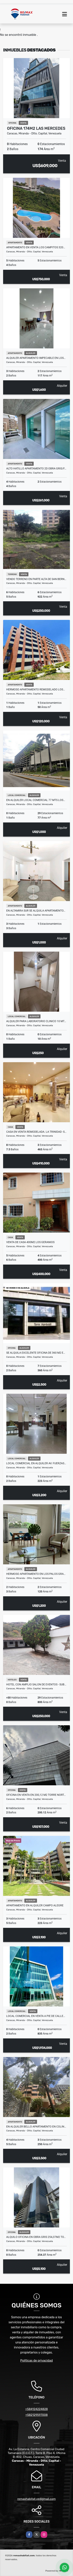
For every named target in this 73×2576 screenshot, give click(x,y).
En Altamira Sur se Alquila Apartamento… (35, 910)
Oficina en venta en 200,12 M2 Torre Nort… (36, 1794)
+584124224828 (36, 2409)
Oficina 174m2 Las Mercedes (36, 128)
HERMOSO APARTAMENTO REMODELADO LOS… (35, 689)
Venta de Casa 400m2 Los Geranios (30, 1242)
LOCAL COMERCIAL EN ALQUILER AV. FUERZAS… (36, 1463)
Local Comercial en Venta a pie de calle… (35, 2015)
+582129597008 (36, 2415)
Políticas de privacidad (36, 2360)
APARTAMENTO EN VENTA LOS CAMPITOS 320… (35, 247)
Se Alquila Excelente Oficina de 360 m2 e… (35, 1352)
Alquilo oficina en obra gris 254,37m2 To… (36, 2236)
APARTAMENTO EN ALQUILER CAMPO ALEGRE (34, 1905)
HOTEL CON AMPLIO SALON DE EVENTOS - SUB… (36, 1684)
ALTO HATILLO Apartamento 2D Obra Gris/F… (36, 468)
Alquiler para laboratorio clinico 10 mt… (36, 1021)
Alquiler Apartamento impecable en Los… (35, 357)
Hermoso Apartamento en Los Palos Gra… (35, 1573)
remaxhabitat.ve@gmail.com (36, 2499)
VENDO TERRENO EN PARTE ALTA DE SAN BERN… (36, 579)
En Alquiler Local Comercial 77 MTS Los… (35, 800)
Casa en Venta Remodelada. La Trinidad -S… (36, 1131)
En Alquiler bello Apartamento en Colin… (36, 2126)
